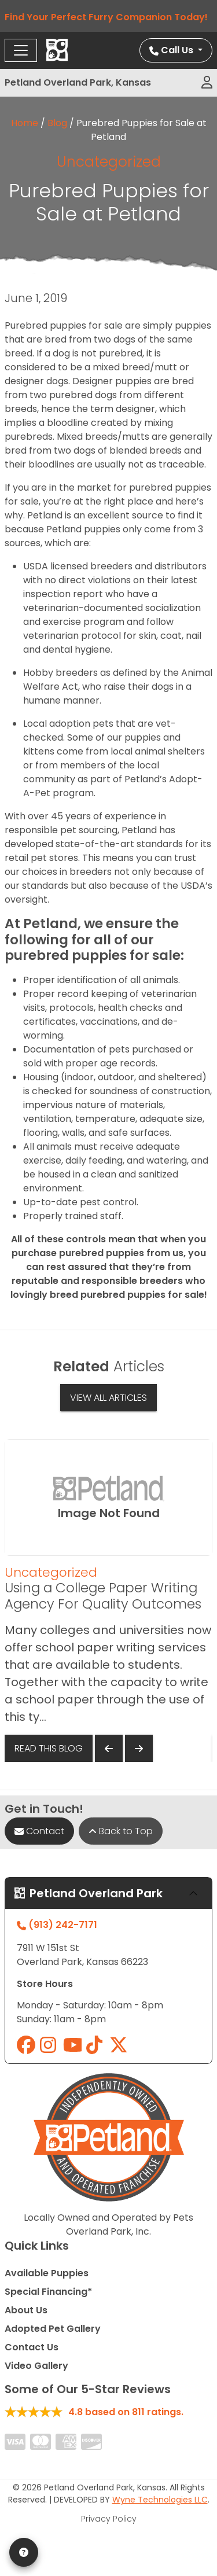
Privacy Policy (109, 2519)
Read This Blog (48, 1748)
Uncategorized (109, 162)
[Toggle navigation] (21, 50)
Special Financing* (48, 2291)
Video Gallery (36, 2365)
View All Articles (108, 1397)
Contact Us (31, 2347)
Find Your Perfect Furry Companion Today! (108, 17)
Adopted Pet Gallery (53, 2328)
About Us (26, 2310)
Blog (57, 123)
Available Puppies (47, 2273)
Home (24, 123)
